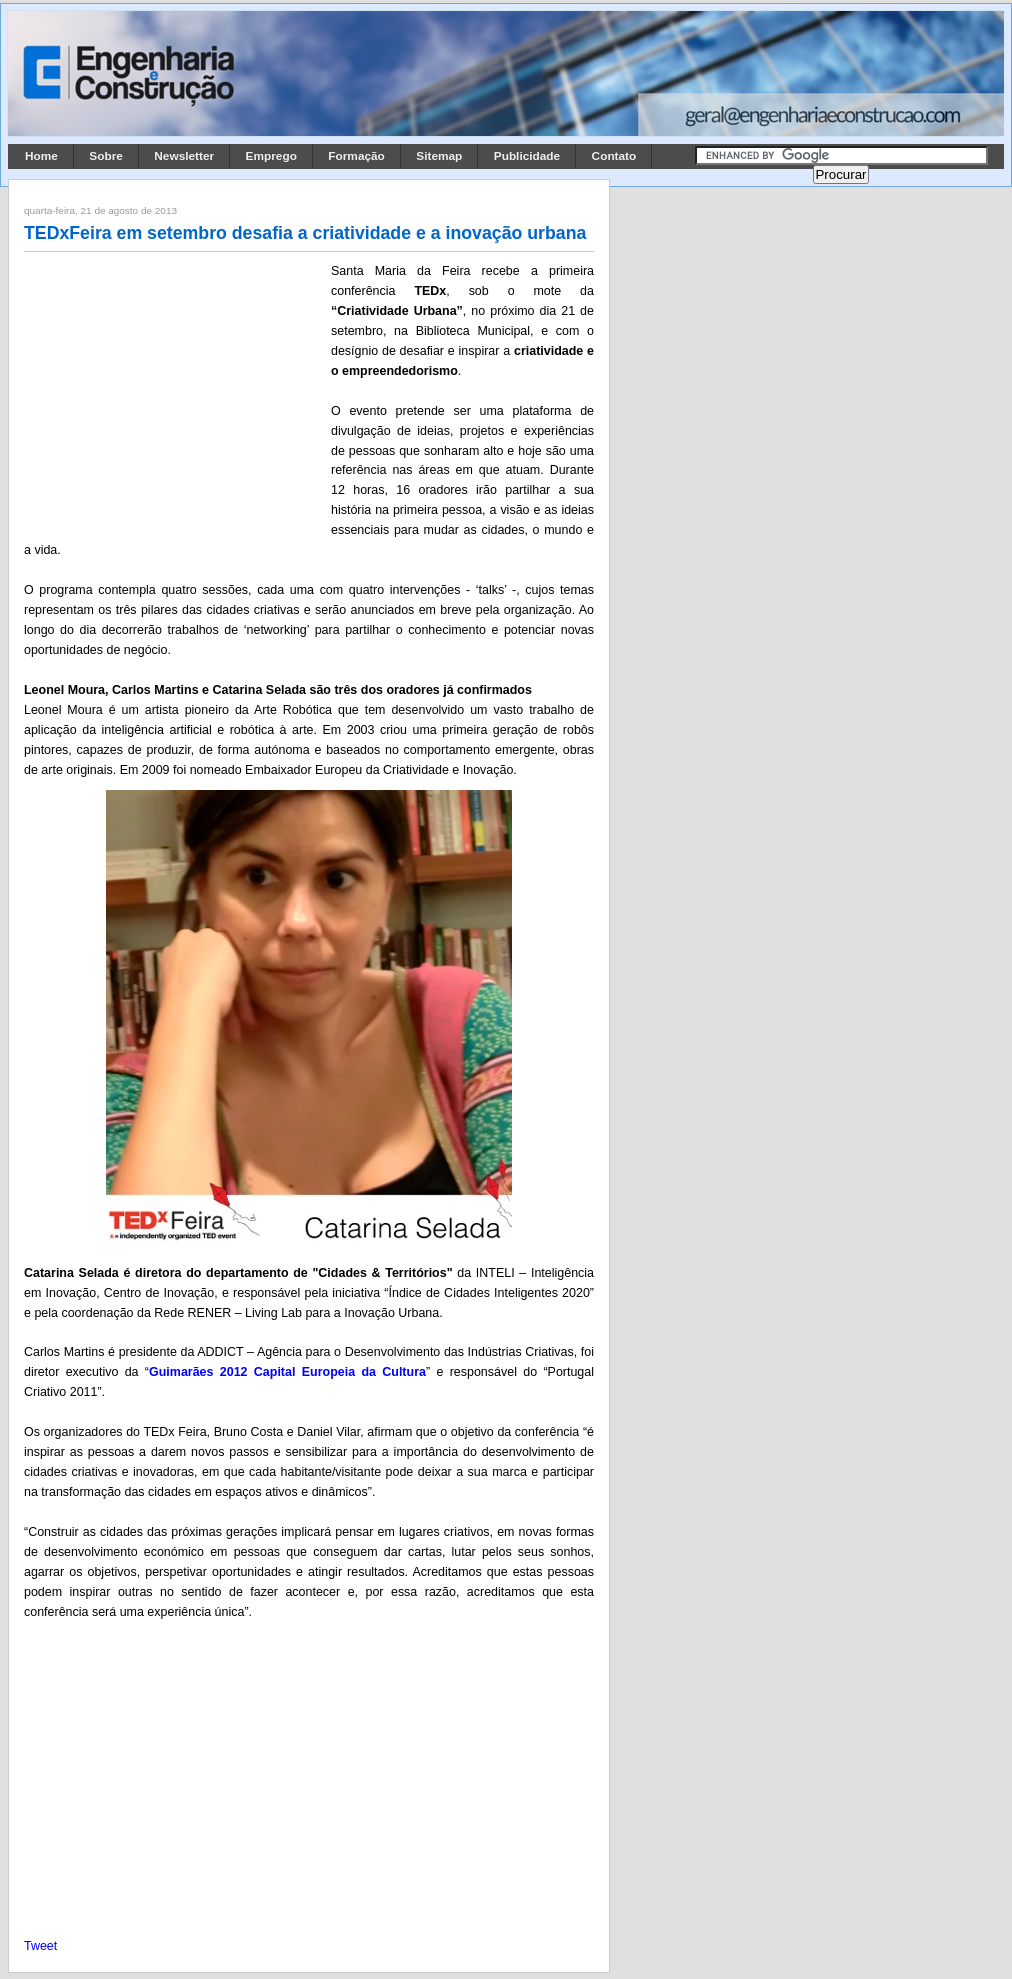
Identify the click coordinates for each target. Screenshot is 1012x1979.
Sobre (106, 156)
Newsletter (184, 156)
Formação (356, 156)
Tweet (40, 1946)
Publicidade (527, 156)
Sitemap (439, 156)
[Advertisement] (174, 393)
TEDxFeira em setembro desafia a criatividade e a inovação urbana (305, 233)
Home (41, 156)
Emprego (271, 156)
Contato (614, 156)
